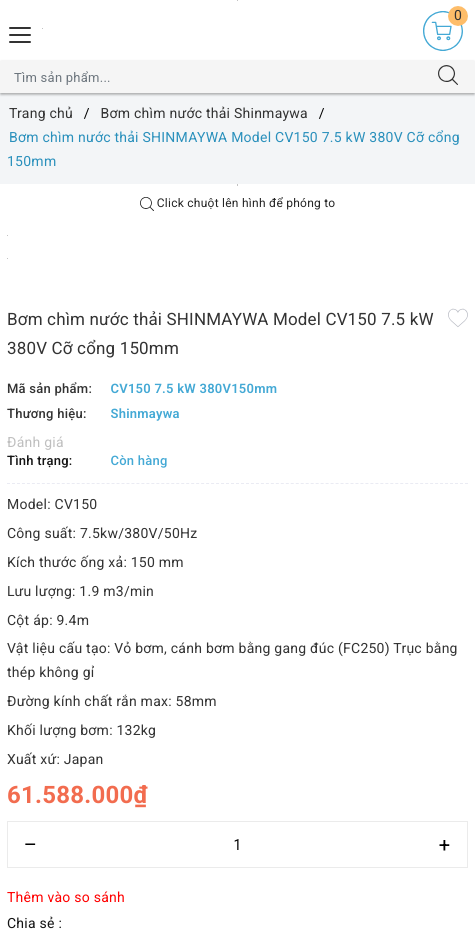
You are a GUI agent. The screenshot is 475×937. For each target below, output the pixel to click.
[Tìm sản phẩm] (218, 77)
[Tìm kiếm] (448, 77)
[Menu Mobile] (21, 32)
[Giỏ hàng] (443, 31)
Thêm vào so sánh (66, 898)
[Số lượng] (237, 844)
